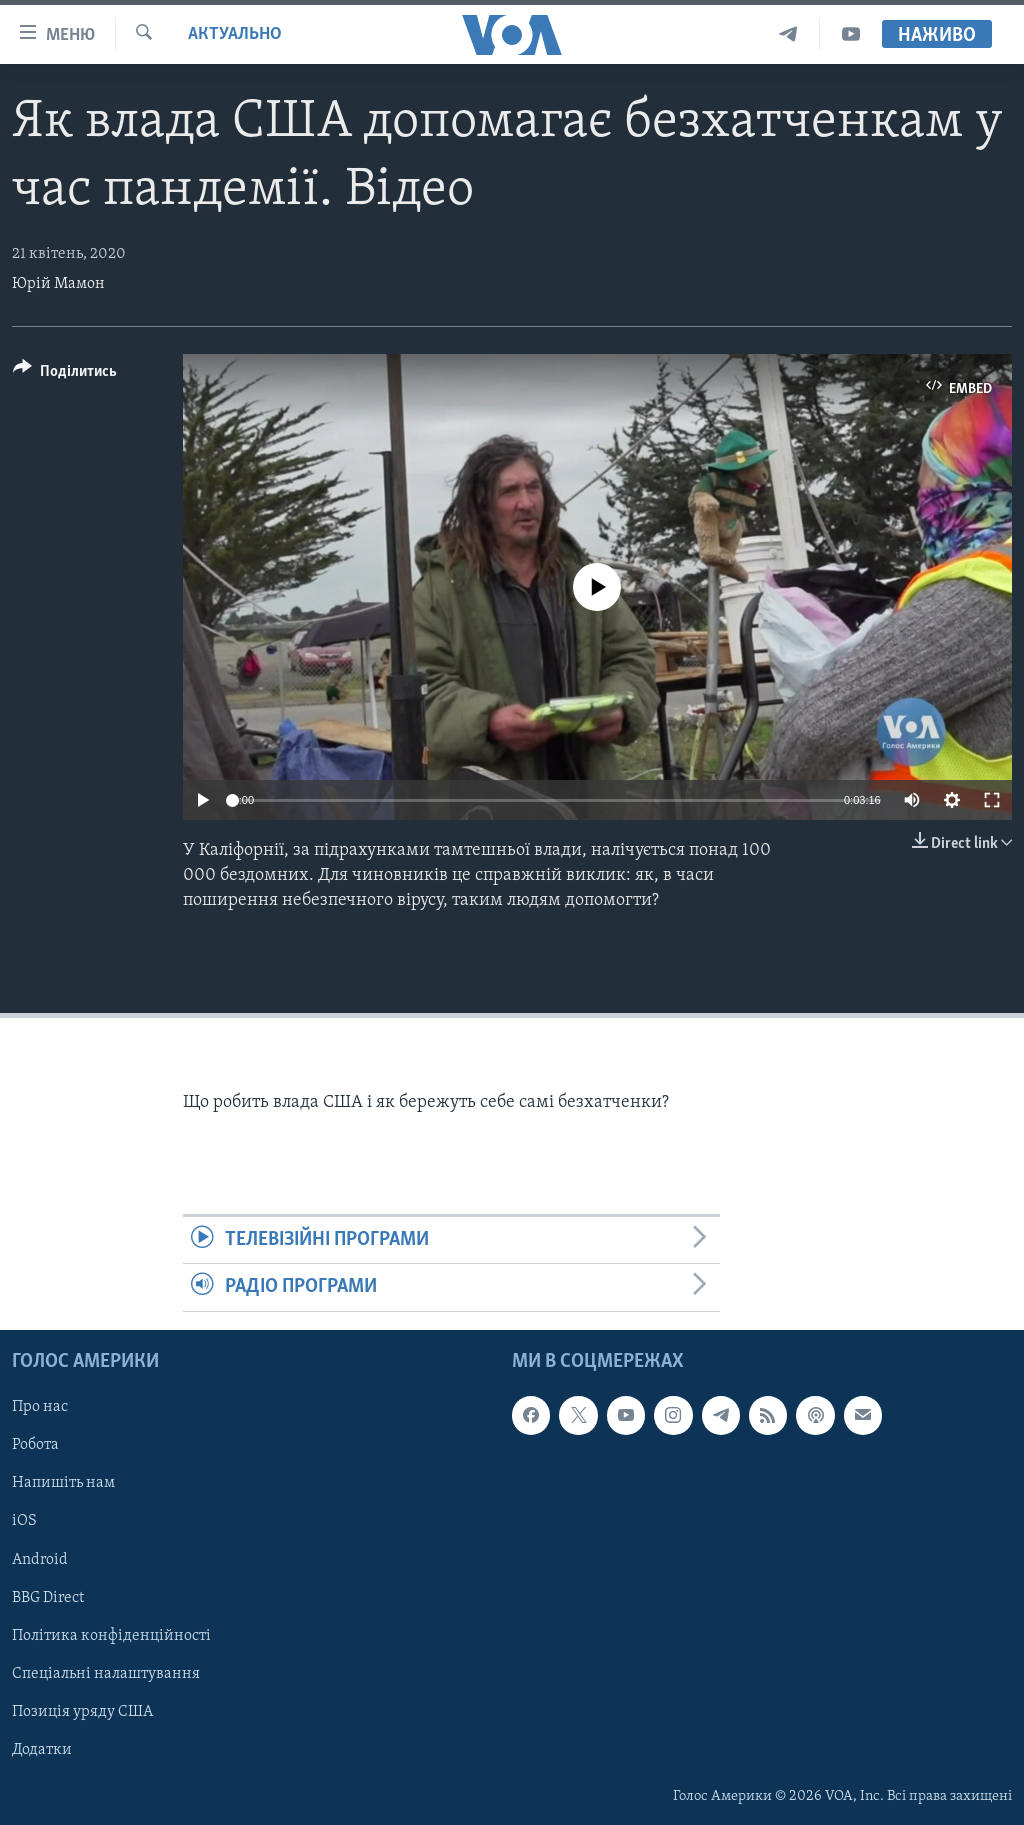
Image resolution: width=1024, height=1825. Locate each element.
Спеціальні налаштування (106, 1673)
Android (40, 1559)
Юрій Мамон (58, 284)
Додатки (42, 1749)
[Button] (65, 374)
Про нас (40, 1407)
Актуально (235, 34)
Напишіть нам (63, 1483)
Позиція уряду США (82, 1711)
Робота (35, 1445)
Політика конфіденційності (111, 1635)
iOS (24, 1521)
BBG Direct (48, 1597)
